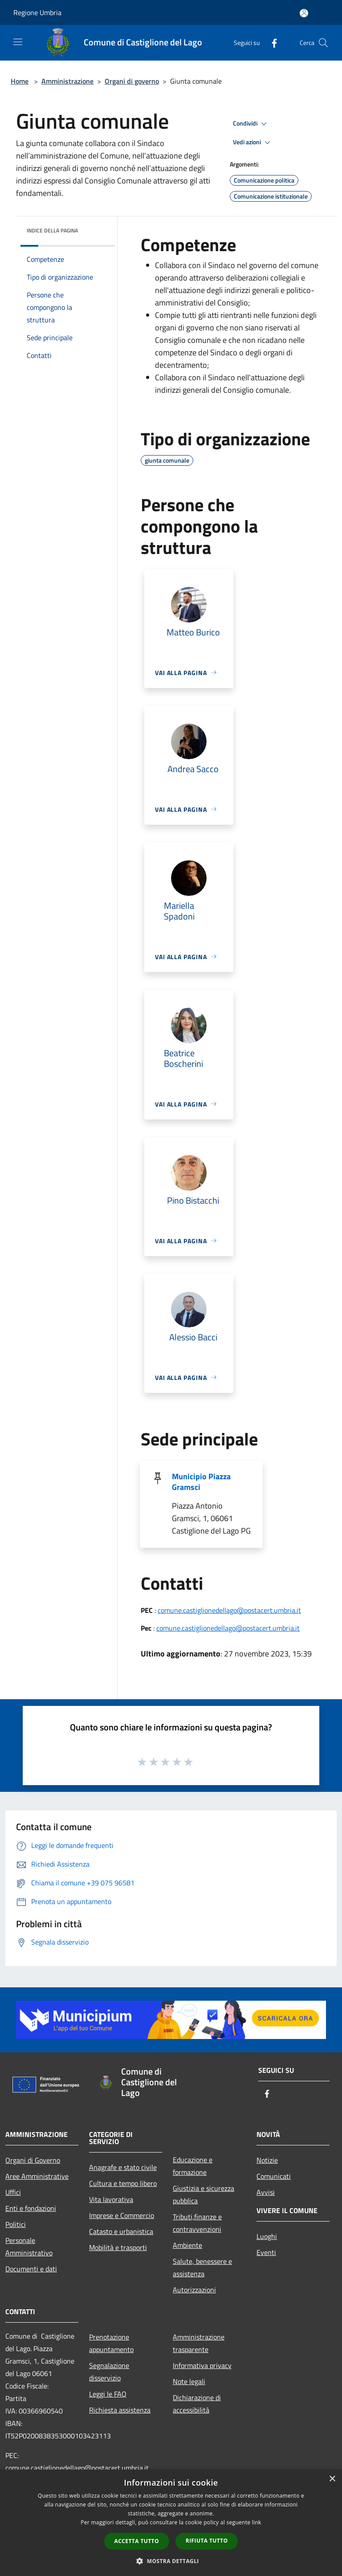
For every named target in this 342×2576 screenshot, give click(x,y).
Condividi (251, 123)
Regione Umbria (37, 12)
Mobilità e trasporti (118, 2247)
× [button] (332, 2479)
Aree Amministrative (37, 2176)
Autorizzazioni (194, 2289)
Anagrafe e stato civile (123, 2167)
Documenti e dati (31, 2268)
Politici (15, 2224)
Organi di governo (132, 81)
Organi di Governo (32, 2160)
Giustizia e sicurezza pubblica (203, 2194)
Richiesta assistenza (120, 2410)
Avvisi (265, 2192)
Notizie (267, 2160)
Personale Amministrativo (29, 2246)
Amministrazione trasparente (198, 2343)
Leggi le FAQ (107, 2394)
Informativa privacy (202, 2365)
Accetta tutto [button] (136, 2541)
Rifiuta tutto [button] (207, 2540)
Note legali (189, 2381)
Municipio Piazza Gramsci (201, 1481)
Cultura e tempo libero (123, 2183)
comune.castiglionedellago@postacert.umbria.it (229, 1610)
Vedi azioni (253, 142)
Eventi (266, 2252)
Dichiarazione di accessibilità (197, 2403)
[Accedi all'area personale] (304, 13)
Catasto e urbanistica (121, 2231)
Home (19, 81)
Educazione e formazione (192, 2165)
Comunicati (273, 2176)
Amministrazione (67, 81)
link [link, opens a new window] (256, 2522)
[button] (171, 2560)
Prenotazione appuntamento (111, 2343)
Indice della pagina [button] (52, 230)
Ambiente (187, 2245)
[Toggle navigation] (17, 42)
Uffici (13, 2192)
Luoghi (266, 2236)
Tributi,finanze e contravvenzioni (197, 2222)
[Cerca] (323, 42)
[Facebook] (271, 43)
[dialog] (171, 2523)
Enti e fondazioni (30, 2208)
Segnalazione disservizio (109, 2371)
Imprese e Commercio (121, 2215)
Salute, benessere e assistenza (202, 2267)
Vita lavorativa (111, 2199)
